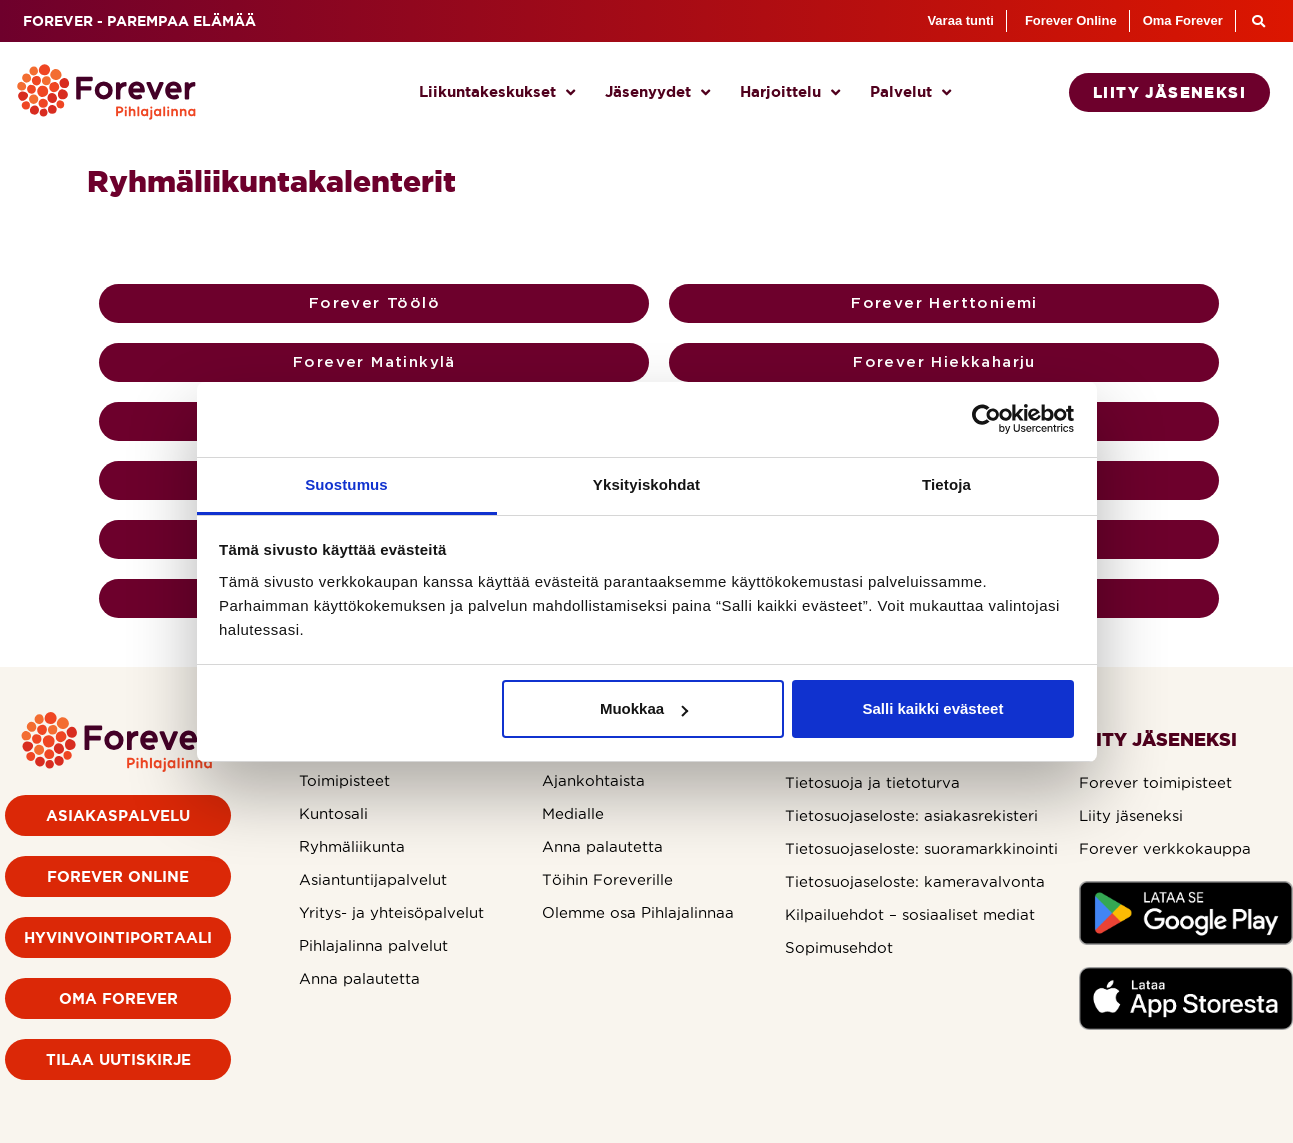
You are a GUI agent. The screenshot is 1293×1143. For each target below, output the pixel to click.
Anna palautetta (359, 978)
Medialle (573, 813)
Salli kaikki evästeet (932, 708)
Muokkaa (644, 708)
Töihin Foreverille (607, 879)
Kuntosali (333, 813)
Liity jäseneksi (1131, 815)
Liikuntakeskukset (497, 92)
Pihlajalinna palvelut (373, 945)
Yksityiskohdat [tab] (646, 484)
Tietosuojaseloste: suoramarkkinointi (921, 848)
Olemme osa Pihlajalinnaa (638, 912)
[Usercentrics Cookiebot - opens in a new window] (986, 419)
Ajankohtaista (593, 780)
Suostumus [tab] (346, 484)
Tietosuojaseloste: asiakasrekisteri (911, 815)
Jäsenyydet (657, 92)
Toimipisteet (344, 780)
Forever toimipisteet (1155, 782)
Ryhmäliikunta (352, 846)
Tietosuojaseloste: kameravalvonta (915, 881)
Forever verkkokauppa (1165, 848)
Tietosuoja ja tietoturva (872, 782)
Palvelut (910, 92)
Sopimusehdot (839, 947)
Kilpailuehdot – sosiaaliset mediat (910, 914)
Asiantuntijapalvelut (373, 879)
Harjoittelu (790, 92)
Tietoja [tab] (946, 484)
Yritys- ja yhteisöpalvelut (391, 912)
